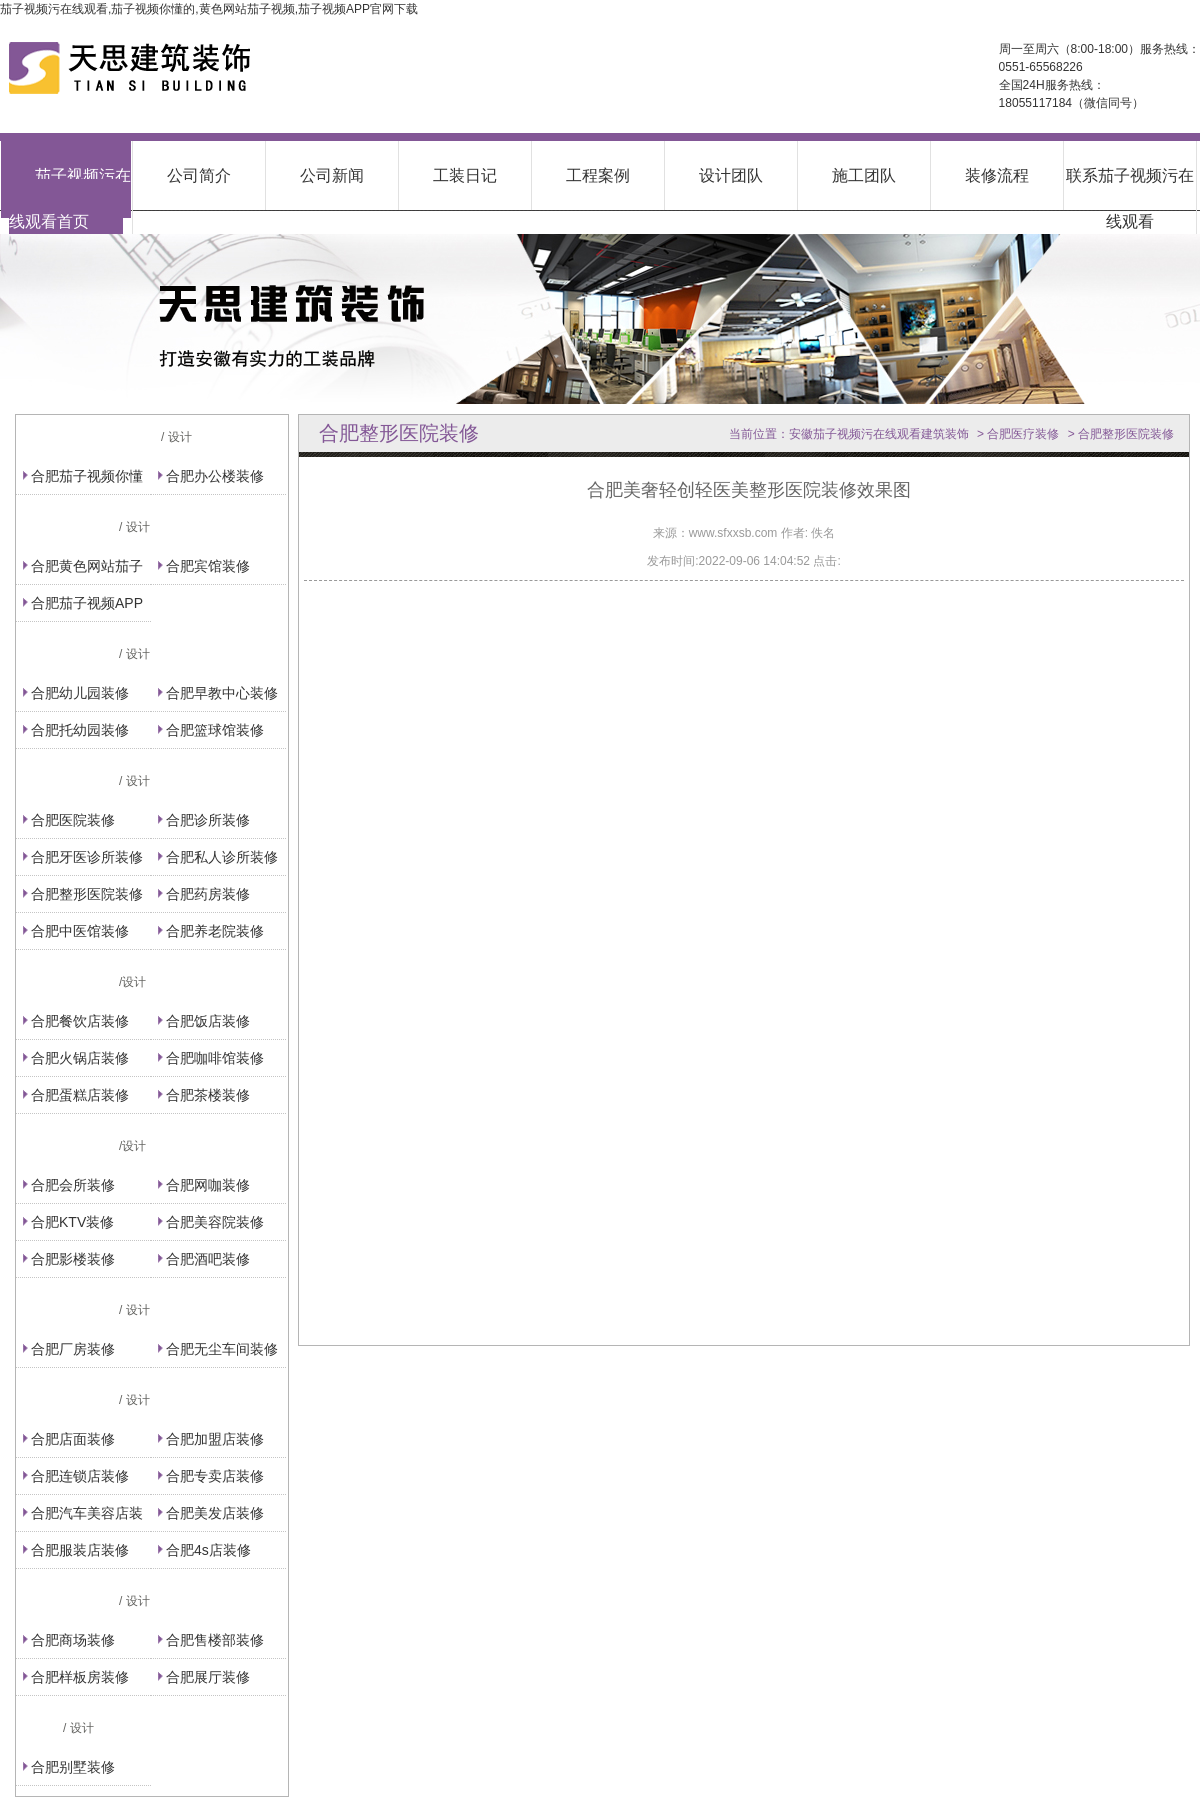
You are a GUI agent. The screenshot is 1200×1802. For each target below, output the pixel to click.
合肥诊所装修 (208, 820)
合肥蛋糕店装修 (80, 1095)
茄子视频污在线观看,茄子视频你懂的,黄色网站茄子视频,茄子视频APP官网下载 (209, 9)
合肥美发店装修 (215, 1513)
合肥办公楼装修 (215, 476)
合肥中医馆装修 (80, 931)
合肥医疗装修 (1023, 434)
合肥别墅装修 (73, 1767)
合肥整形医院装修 (87, 894)
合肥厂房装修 (73, 1349)
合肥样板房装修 (80, 1677)
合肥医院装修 (73, 820)
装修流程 (997, 175)
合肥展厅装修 (208, 1677)
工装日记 (465, 175)
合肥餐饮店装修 (80, 1021)
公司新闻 (332, 175)
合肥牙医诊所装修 (87, 857)
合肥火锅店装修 (80, 1058)
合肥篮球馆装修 (215, 730)
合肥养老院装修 (215, 931)
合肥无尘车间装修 (222, 1349)
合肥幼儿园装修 (80, 693)
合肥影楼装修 (73, 1259)
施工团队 (864, 175)
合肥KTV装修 (72, 1222)
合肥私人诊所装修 (222, 857)
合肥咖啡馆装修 (215, 1058)
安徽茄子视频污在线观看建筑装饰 (879, 434)
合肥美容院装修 (215, 1222)
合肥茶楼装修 (208, 1095)
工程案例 (598, 175)
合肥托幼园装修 (80, 730)
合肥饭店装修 (208, 1021)
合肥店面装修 (73, 1439)
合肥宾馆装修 (208, 566)
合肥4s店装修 (208, 1550)
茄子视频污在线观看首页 (70, 198)
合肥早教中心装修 (222, 693)
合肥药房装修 (208, 894)
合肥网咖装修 (208, 1185)
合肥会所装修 (73, 1185)
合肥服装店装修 (80, 1550)
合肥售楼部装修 (215, 1640)
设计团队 (731, 175)
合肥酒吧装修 (208, 1259)
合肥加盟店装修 (215, 1439)
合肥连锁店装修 (80, 1476)
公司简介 (199, 175)
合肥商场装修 (73, 1640)
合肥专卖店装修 (215, 1476)
